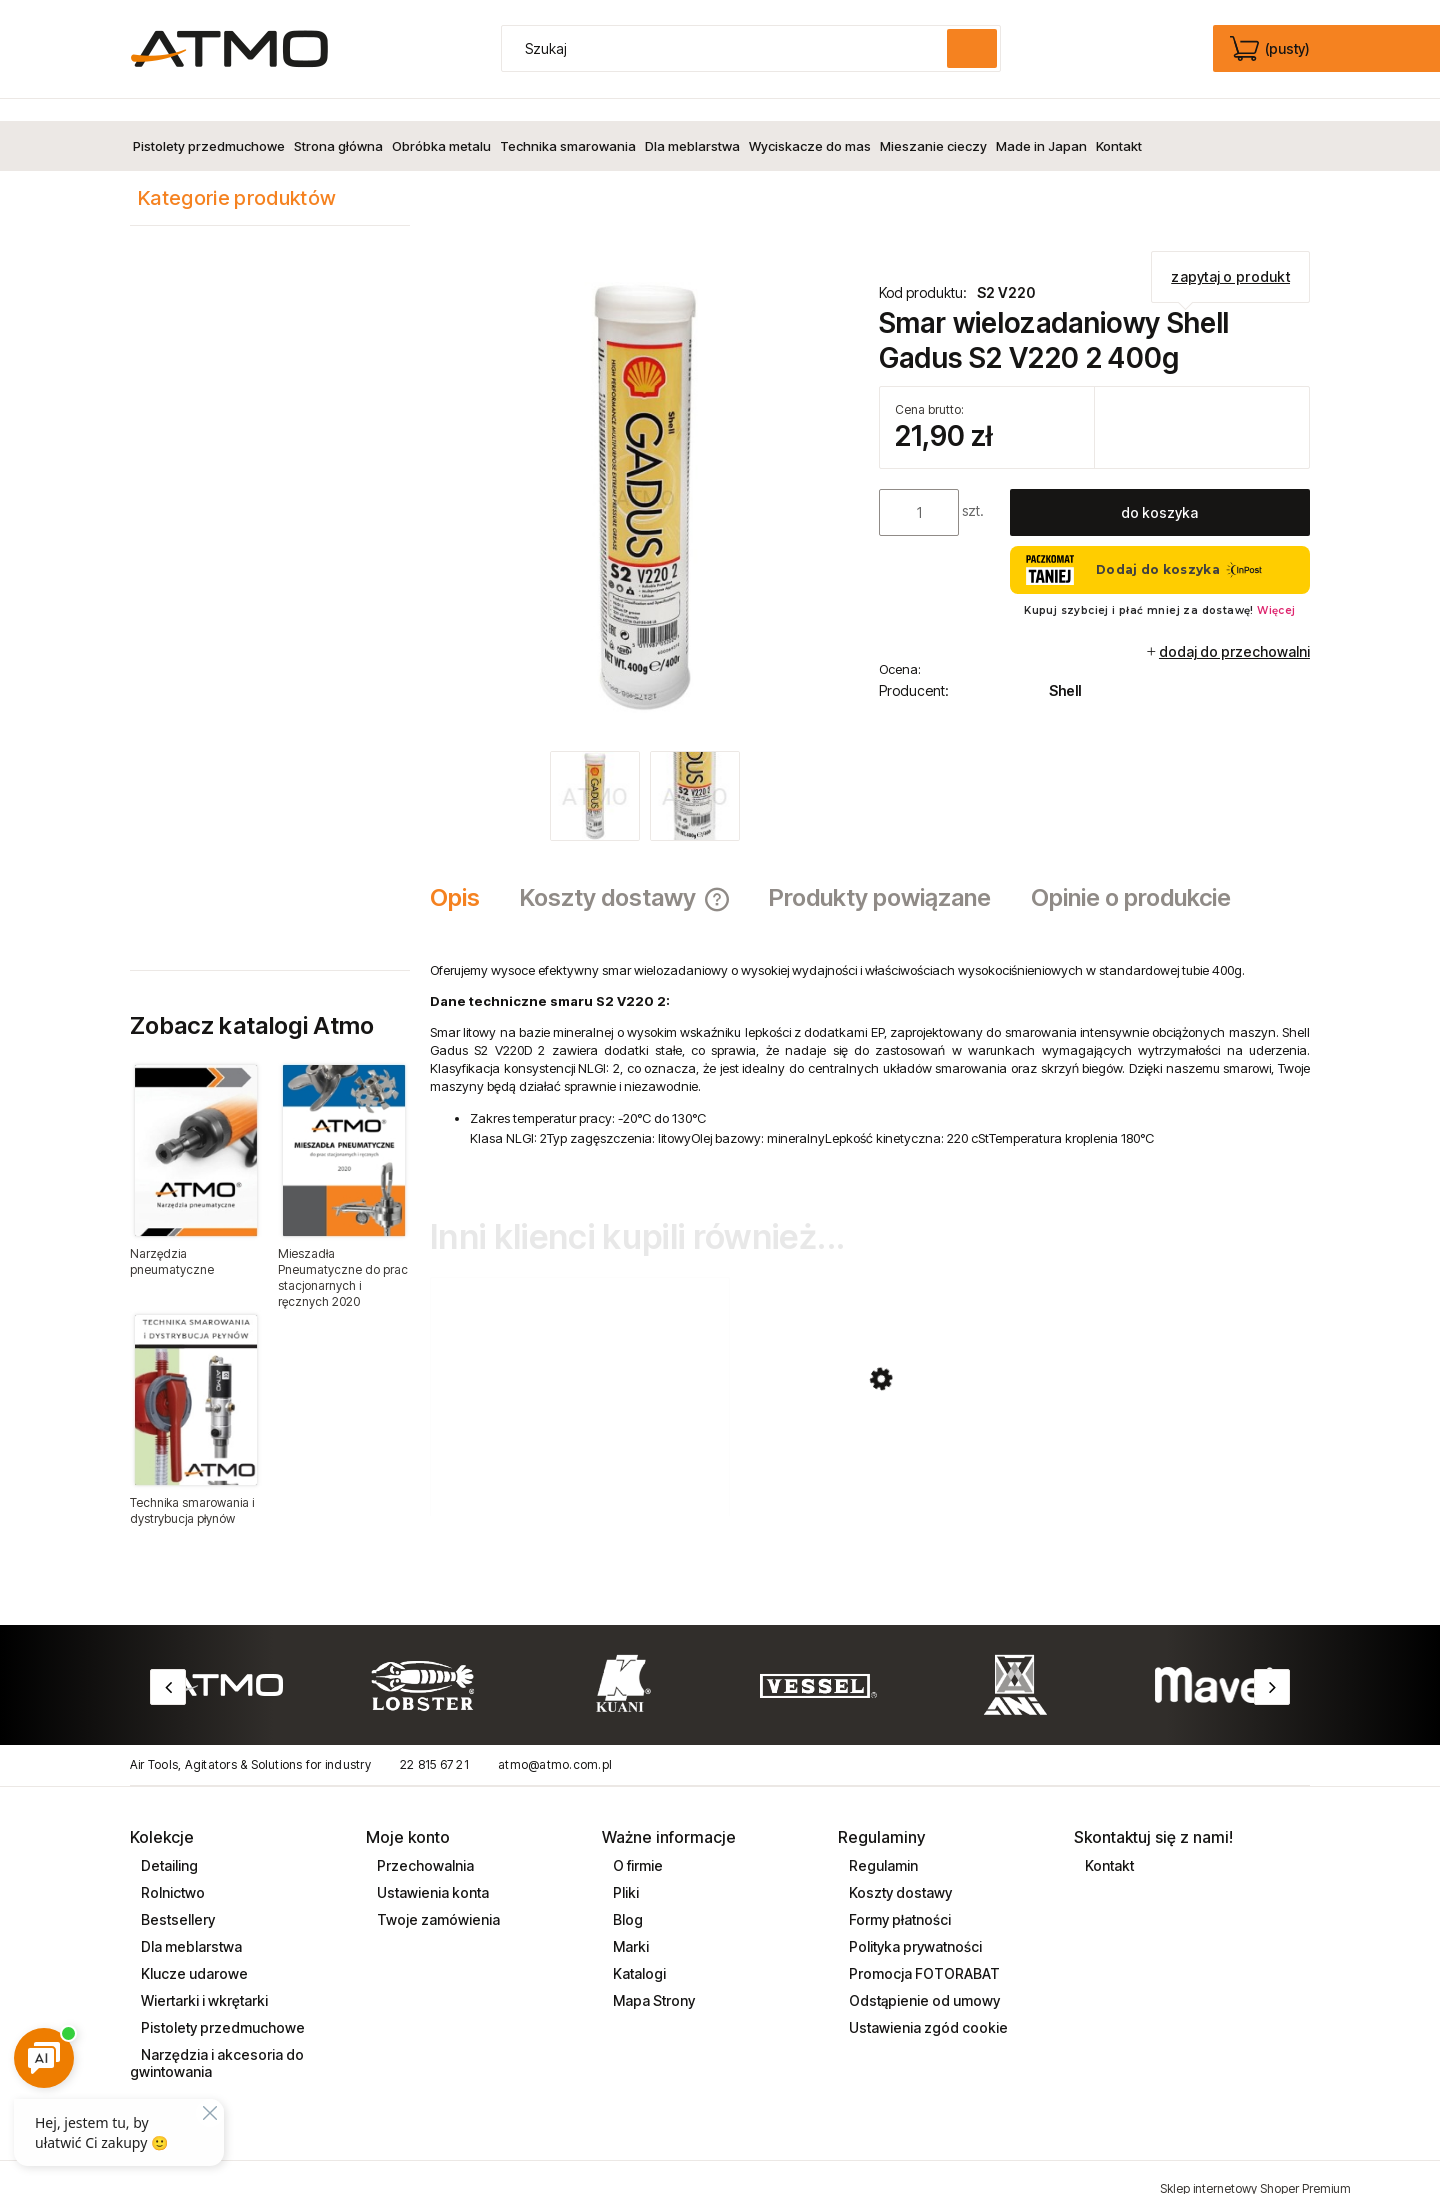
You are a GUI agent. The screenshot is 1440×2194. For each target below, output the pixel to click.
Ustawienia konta (431, 1870)
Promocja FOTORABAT (923, 1951)
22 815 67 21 (434, 1742)
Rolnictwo (171, 1870)
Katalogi (638, 1951)
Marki (629, 1924)
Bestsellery (176, 1897)
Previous (168, 1665)
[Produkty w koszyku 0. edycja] (1271, 49)
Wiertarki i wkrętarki (203, 1978)
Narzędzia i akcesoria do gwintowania (217, 2041)
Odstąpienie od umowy (923, 1978)
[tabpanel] (870, 1033)
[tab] (465, 876)
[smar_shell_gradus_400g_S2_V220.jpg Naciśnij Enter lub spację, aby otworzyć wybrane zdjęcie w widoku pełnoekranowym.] (645, 475)
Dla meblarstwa (190, 1924)
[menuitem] (209, 124)
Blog (626, 1897)
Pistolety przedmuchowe (221, 2005)
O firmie (636, 1843)
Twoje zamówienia (437, 1897)
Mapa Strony (652, 1978)
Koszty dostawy (899, 1870)
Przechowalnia (424, 1843)
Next (1272, 1665)
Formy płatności (898, 1897)
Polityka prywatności (914, 1924)
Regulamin (882, 1843)
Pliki (624, 1870)
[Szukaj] (972, 48)
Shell (1065, 668)
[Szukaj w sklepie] (729, 48)
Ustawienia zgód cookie (927, 2005)
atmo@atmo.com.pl (555, 1742)
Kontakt (1108, 1843)
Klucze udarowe (193, 1951)
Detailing (168, 1843)
